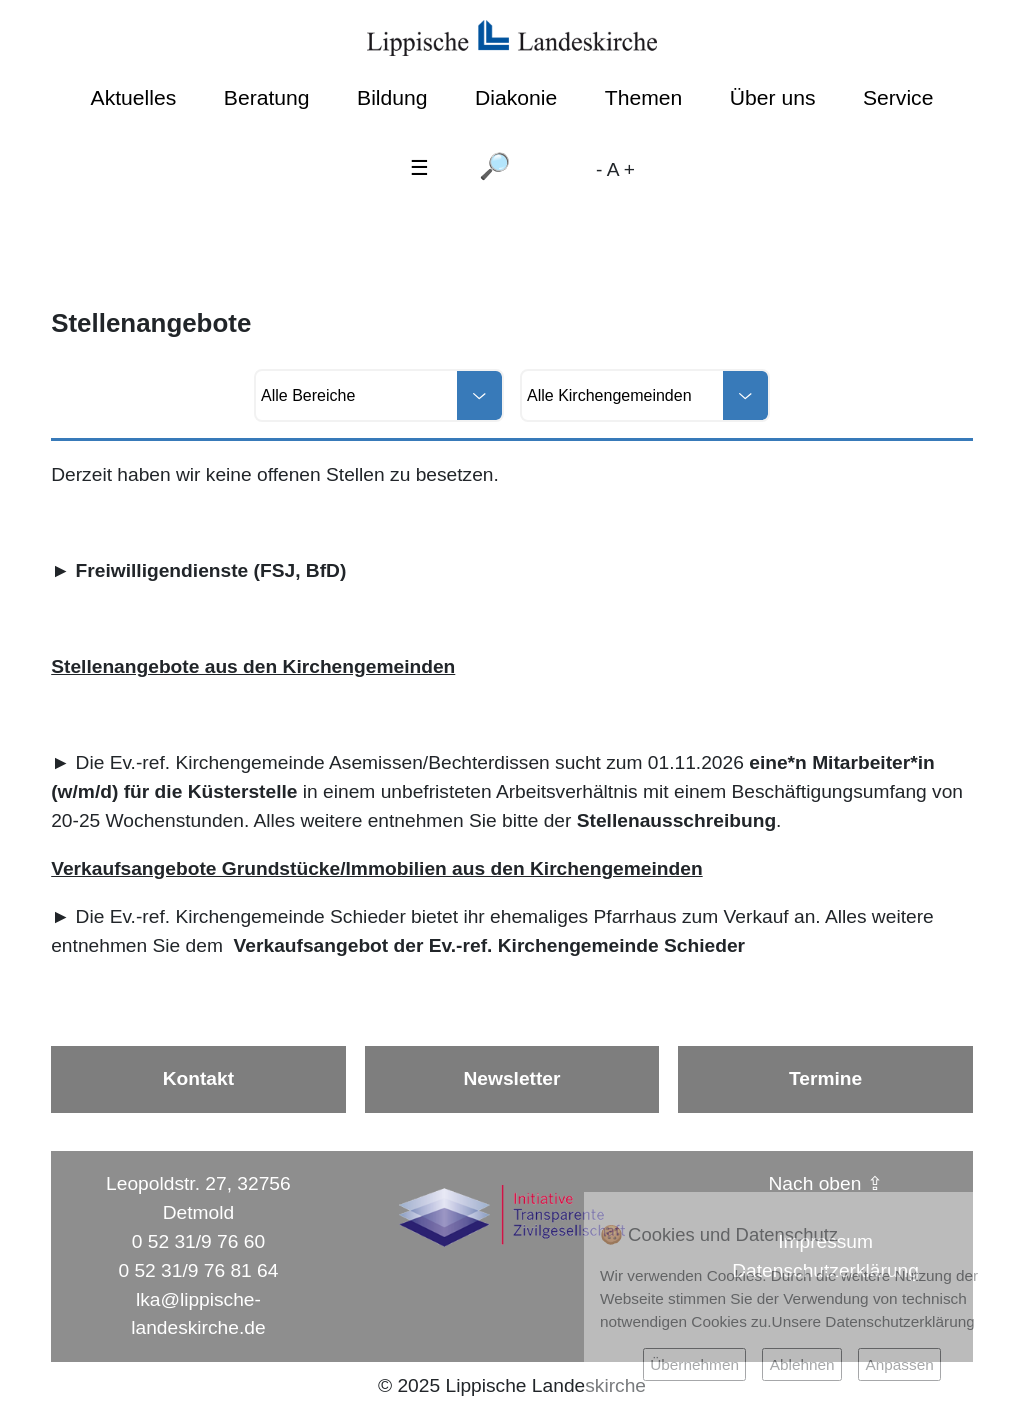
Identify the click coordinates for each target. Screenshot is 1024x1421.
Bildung (392, 97)
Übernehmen (694, 1364)
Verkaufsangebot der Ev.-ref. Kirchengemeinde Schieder (489, 945)
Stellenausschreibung (676, 820)
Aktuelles (134, 97)
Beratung (267, 97)
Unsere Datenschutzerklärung (873, 1321)
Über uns (773, 97)
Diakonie (516, 97)
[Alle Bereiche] (379, 395)
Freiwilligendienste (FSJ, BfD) (211, 570)
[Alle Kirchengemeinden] (645, 395)
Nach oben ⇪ (826, 1183)
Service (898, 97)
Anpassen (899, 1364)
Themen (643, 97)
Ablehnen (802, 1364)
